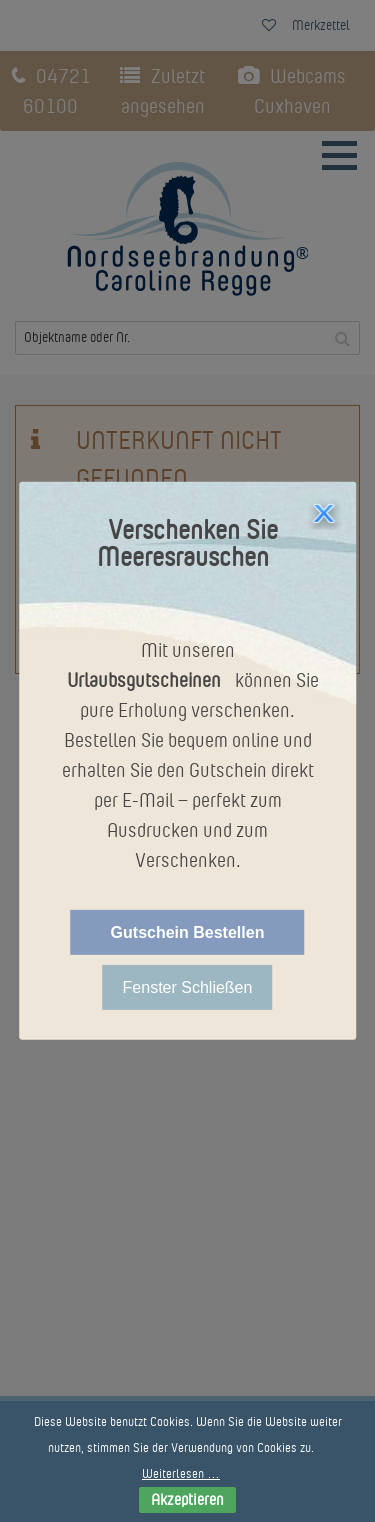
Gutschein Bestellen (188, 932)
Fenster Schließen (188, 987)
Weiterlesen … (181, 1473)
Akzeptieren (187, 1499)
